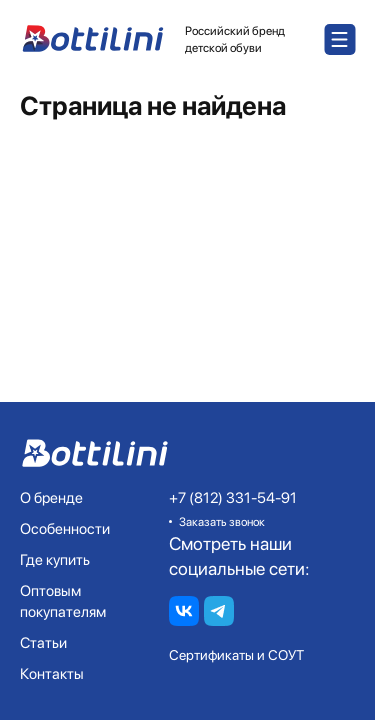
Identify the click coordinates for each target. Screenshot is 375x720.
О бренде (51, 498)
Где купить (55, 560)
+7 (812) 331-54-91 (233, 498)
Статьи (43, 643)
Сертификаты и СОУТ (236, 655)
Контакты (52, 674)
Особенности (65, 529)
